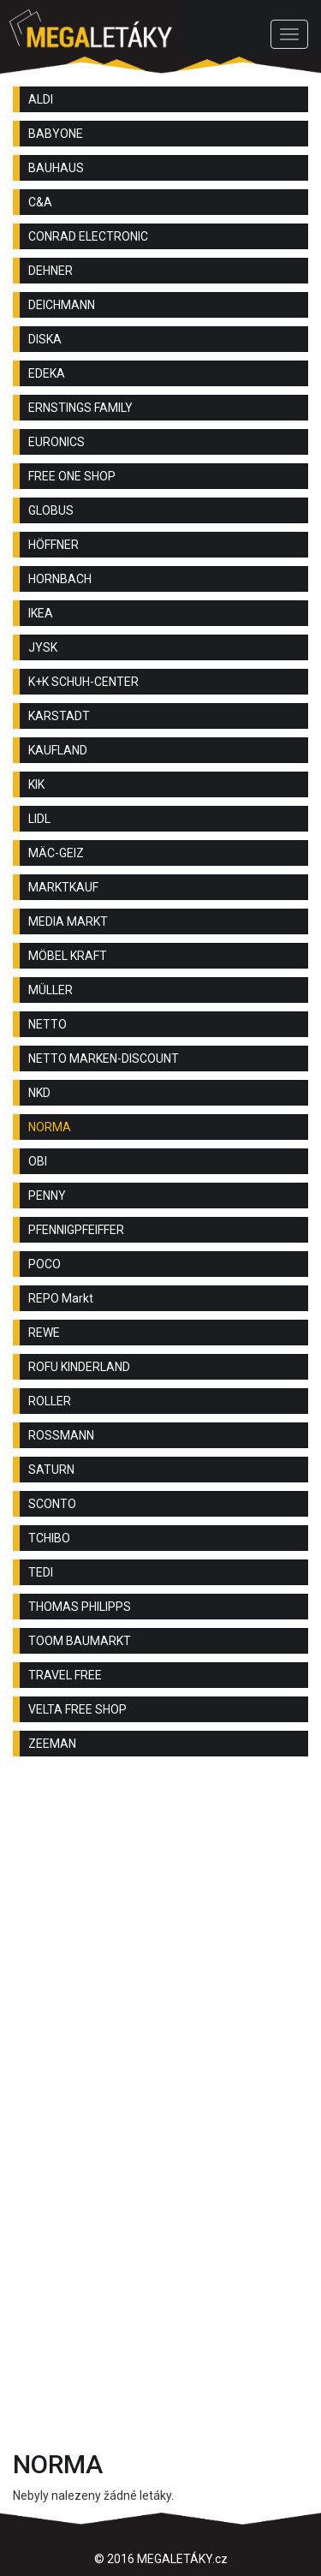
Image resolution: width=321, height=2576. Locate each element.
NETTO (47, 1024)
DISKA (45, 339)
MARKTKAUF (63, 887)
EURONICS (56, 442)
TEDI (40, 1572)
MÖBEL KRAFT (67, 956)
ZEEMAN (52, 1743)
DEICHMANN (61, 305)
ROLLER (49, 1401)
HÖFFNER (53, 545)
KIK (36, 784)
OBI (37, 1161)
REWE (44, 1332)
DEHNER (50, 270)
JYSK (42, 647)
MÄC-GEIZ (56, 853)
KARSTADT (59, 716)
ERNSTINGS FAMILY (80, 407)
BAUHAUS (56, 168)
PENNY (47, 1195)
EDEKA (46, 373)
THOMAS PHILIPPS (79, 1606)
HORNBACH (60, 579)
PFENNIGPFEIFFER (76, 1230)
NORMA (49, 1127)
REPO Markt (60, 1298)
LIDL (39, 819)
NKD (39, 1093)
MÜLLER (50, 990)
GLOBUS (51, 510)
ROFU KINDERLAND (79, 1367)
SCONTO (52, 1504)
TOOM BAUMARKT (79, 1641)
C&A (40, 202)
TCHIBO (49, 1538)
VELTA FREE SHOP (77, 1709)
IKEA (40, 613)
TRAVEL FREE (65, 1675)
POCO (44, 1264)
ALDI (40, 99)
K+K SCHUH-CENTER (83, 682)
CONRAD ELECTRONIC (88, 236)
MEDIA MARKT (68, 921)
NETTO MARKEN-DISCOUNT (103, 1058)
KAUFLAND (57, 750)
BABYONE (55, 133)
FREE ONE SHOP (72, 476)
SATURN (51, 1469)
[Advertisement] (160, 1947)
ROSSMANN (61, 1435)
